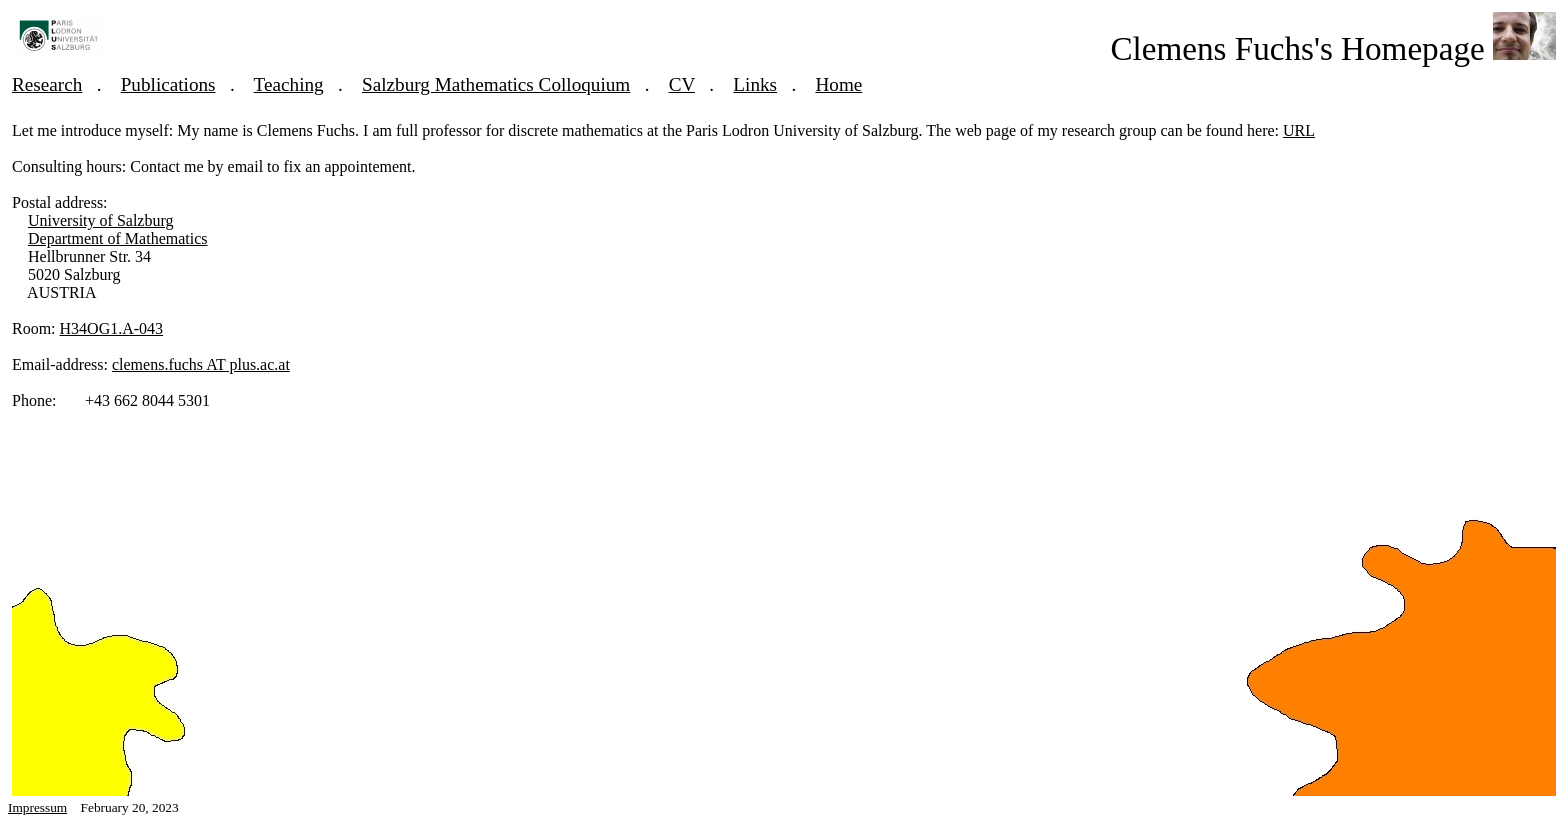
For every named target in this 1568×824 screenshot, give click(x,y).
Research (47, 84)
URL (1299, 130)
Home (838, 84)
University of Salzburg (100, 220)
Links (755, 84)
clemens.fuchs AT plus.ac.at (201, 364)
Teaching (289, 84)
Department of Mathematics (118, 238)
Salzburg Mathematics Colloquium (496, 84)
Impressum (37, 807)
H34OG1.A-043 (112, 328)
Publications (168, 84)
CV (682, 84)
